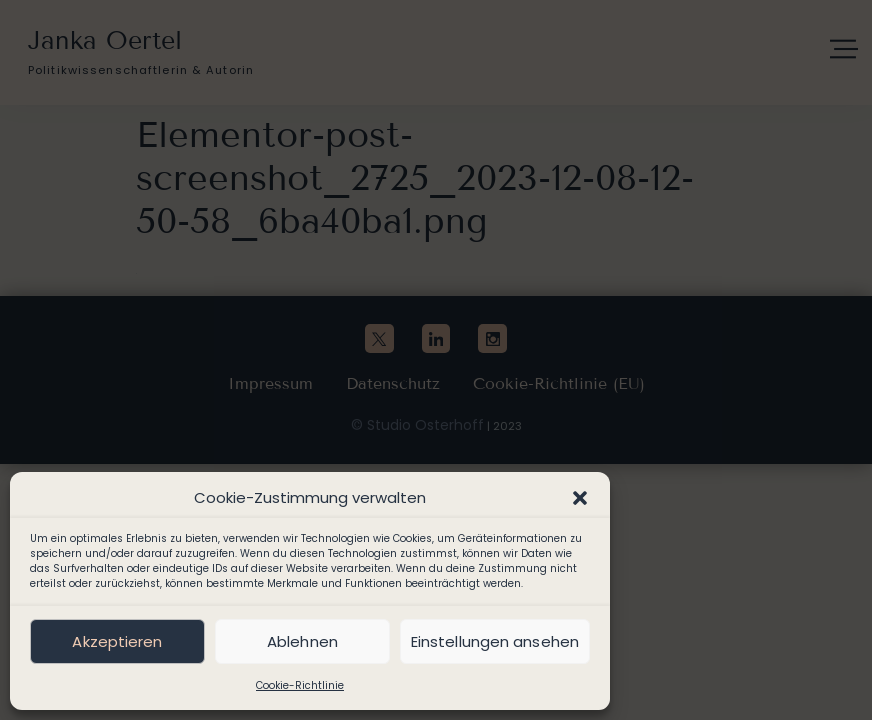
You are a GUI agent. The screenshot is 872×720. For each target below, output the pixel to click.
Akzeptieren (117, 641)
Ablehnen (302, 641)
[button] (580, 498)
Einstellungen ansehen (495, 641)
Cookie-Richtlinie (300, 685)
